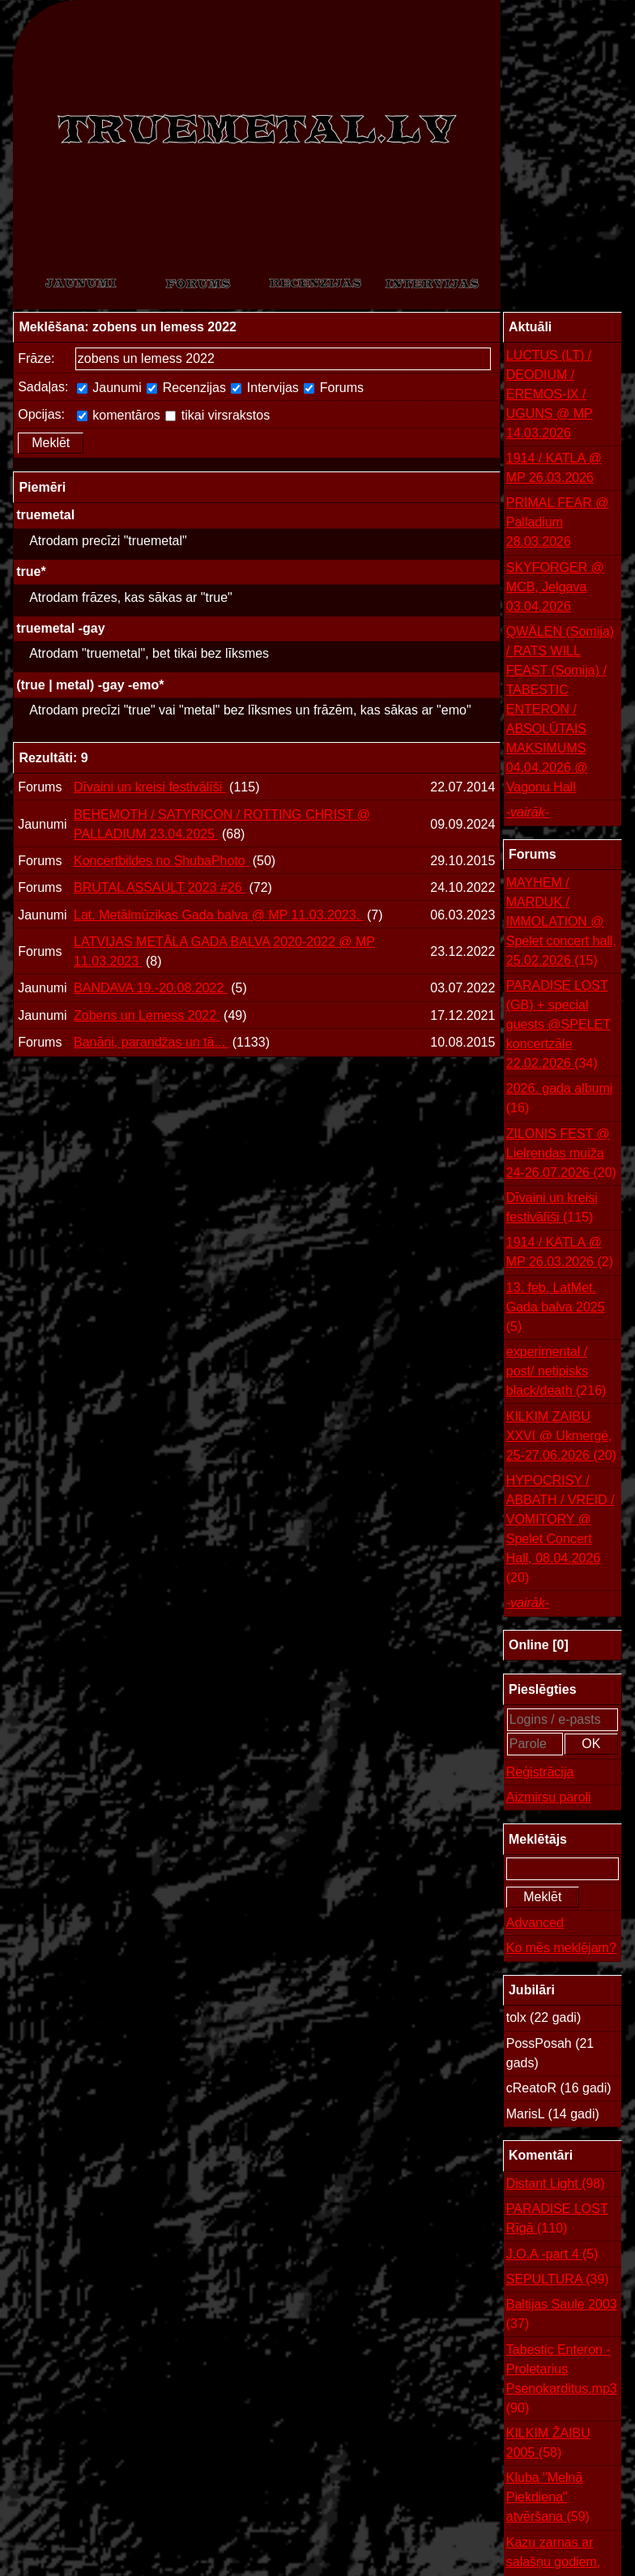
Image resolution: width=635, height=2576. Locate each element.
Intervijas (264, 388)
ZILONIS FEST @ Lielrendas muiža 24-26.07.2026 (561, 1155)
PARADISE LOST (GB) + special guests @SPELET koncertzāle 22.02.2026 (558, 1026)
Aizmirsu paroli (548, 1797)
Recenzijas (186, 388)
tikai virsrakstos (217, 415)
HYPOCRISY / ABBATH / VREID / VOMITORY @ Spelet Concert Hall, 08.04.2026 (560, 1531)
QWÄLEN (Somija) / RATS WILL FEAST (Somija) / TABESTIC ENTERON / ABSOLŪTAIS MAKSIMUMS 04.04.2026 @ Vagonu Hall (560, 709)
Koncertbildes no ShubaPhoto (161, 861)
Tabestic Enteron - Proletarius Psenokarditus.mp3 (561, 2380)
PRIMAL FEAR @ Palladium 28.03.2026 (557, 522)
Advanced (535, 1923)
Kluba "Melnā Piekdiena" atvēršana (548, 2499)
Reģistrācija (540, 1772)
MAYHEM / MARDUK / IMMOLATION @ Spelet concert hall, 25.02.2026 (561, 923)
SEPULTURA (557, 2279)
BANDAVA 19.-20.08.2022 (151, 988)
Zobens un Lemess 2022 (147, 1015)
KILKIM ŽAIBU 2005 (548, 2444)
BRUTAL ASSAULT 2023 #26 (159, 887)
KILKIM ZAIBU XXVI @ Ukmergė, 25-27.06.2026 (561, 1437)
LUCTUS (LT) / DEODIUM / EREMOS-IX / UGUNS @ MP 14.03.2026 (549, 394)
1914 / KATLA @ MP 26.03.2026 (554, 467)
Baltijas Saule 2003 (561, 2315)
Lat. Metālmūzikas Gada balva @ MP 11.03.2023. (218, 915)
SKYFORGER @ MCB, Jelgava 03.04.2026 (555, 587)
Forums (334, 388)
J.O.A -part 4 (552, 2254)
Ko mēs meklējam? (561, 1948)
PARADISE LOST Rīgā (557, 2220)
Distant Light (555, 2184)
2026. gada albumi (559, 1099)
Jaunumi (109, 388)
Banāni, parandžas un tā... (151, 1042)
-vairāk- (527, 812)
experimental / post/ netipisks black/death (556, 1373)
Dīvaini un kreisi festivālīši (150, 787)
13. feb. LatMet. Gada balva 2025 (555, 1309)
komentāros (118, 415)
